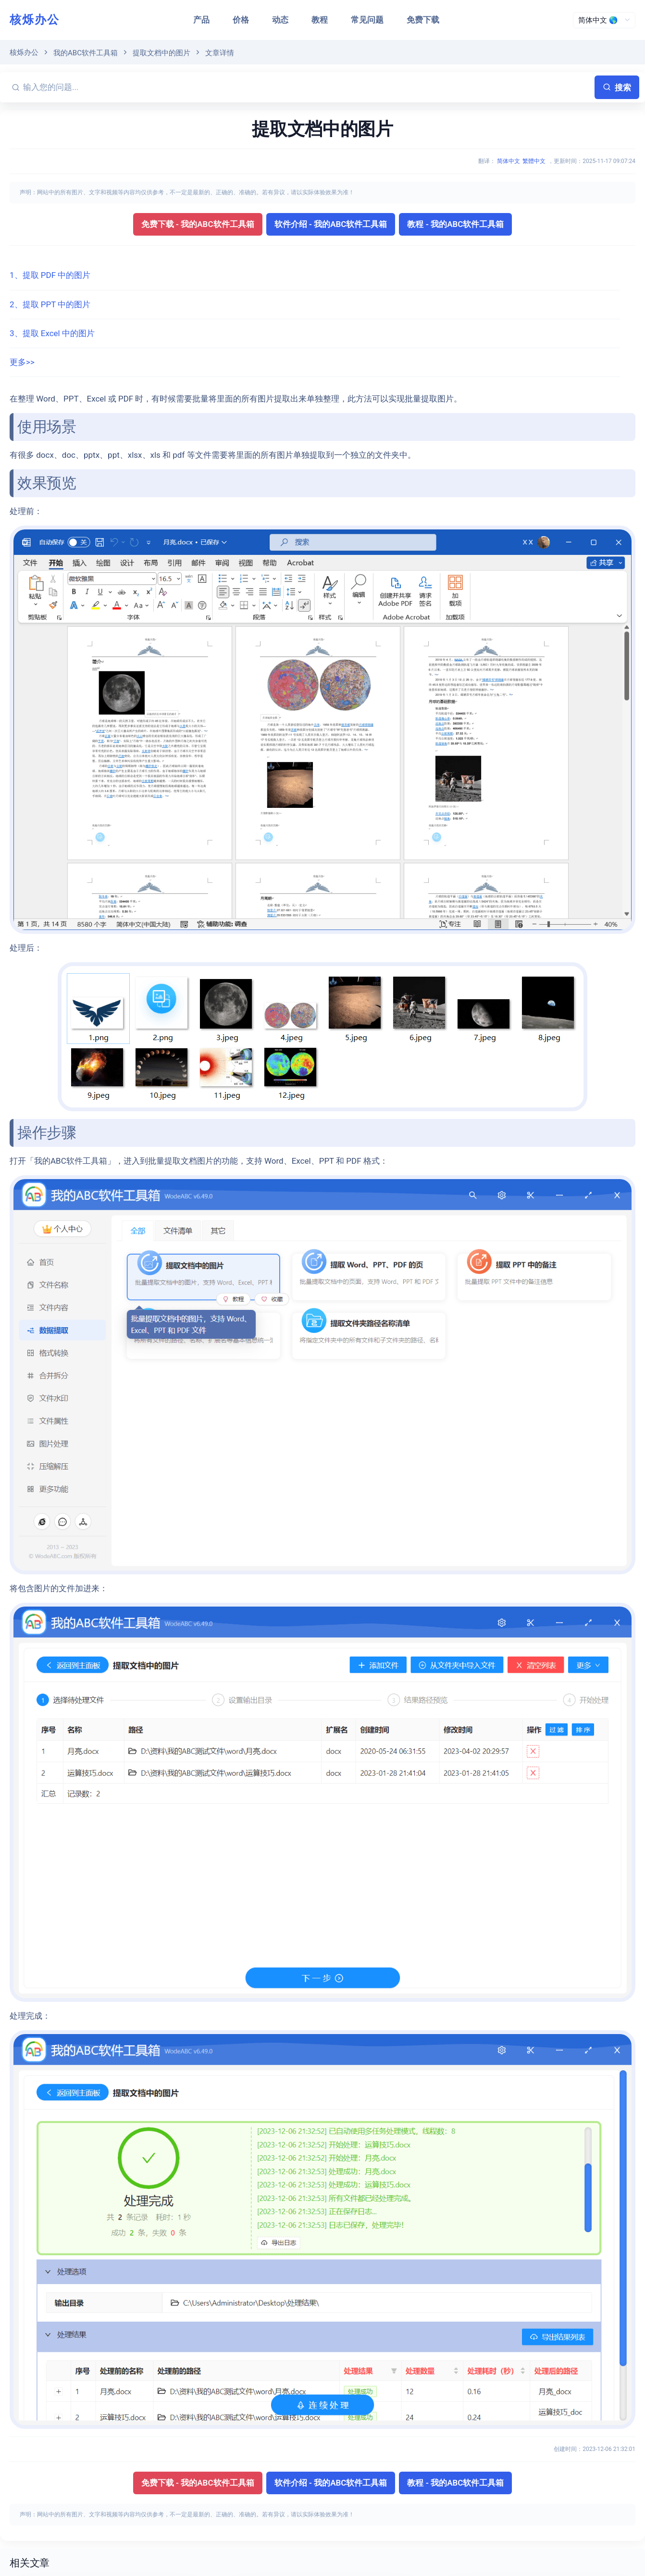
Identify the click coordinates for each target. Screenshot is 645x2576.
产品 (201, 20)
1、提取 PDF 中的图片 (50, 275)
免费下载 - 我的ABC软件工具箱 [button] (197, 224)
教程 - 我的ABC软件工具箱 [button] (455, 224)
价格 (241, 20)
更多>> (22, 362)
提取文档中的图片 (161, 53)
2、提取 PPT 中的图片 (50, 304)
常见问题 (367, 20)
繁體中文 (534, 161)
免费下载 (423, 20)
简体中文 (508, 161)
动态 (280, 20)
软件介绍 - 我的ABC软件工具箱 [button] (330, 224)
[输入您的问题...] (307, 87)
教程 (319, 20)
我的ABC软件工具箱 (85, 53)
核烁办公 (35, 19)
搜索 (617, 87)
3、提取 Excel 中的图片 (52, 333)
